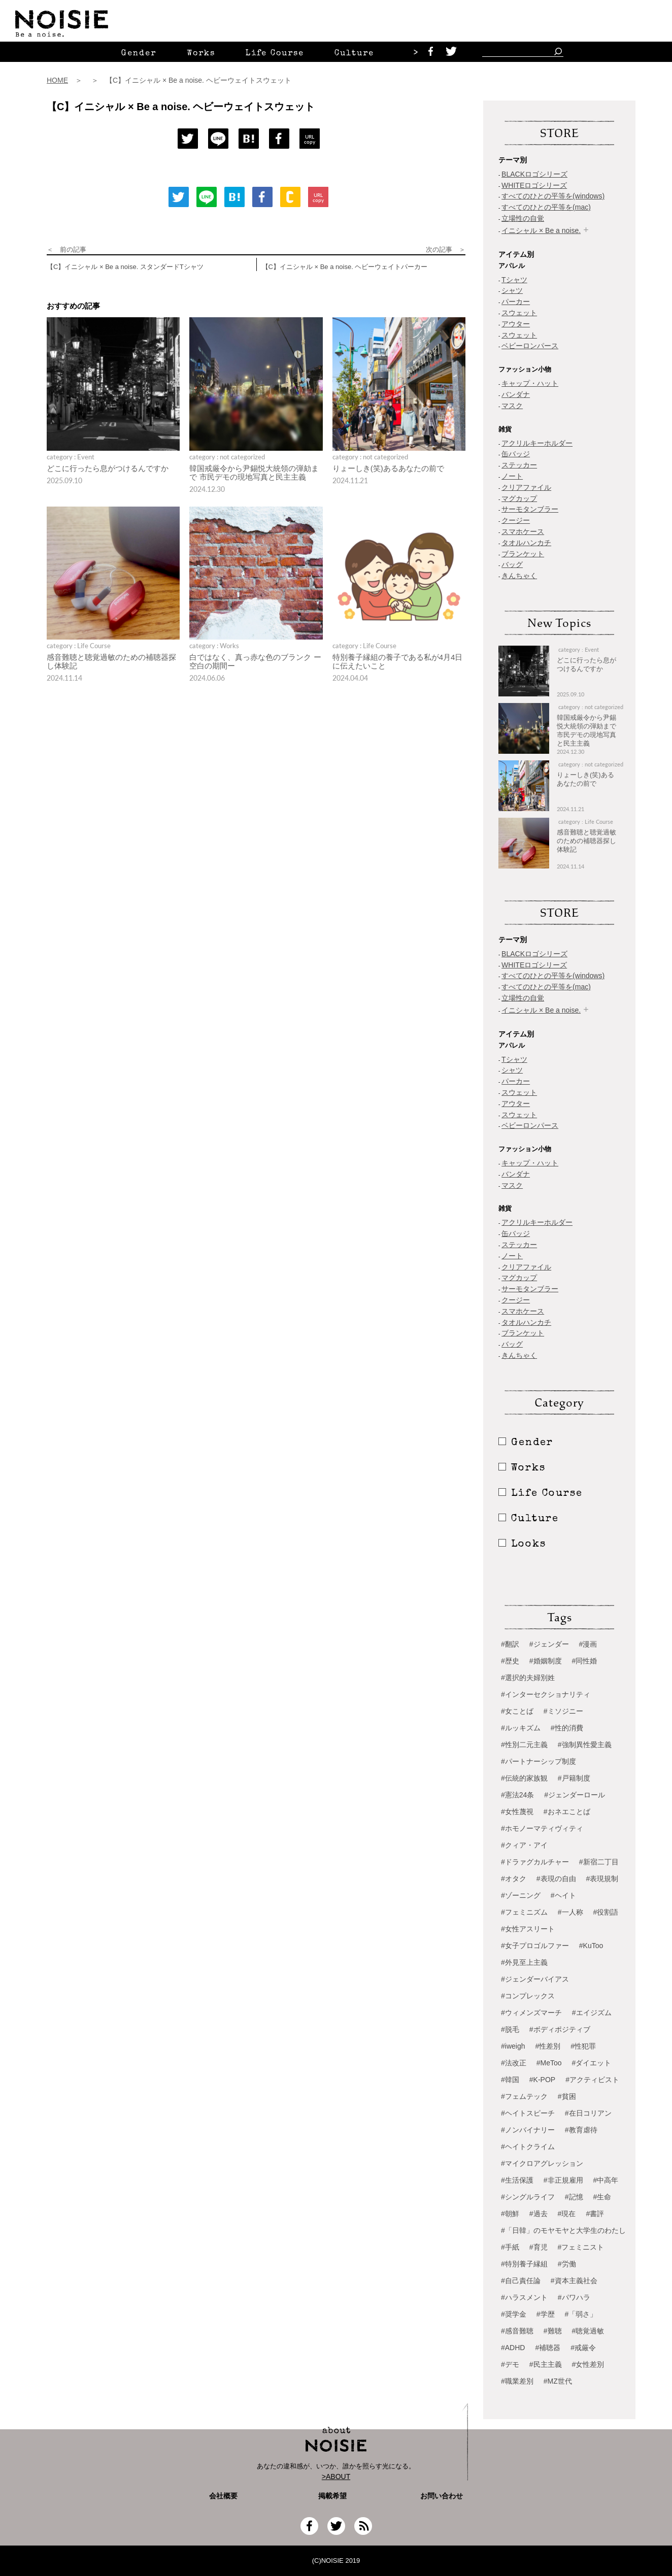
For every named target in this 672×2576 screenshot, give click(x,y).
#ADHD (513, 2348)
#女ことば (517, 1711)
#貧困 (567, 2096)
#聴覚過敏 (588, 2331)
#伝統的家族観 (524, 1778)
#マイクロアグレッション (542, 2163)
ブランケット (522, 554)
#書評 (595, 2214)
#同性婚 (584, 1661)
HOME (57, 80)
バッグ (512, 564)
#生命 (602, 2197)
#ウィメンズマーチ (531, 2013)
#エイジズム (592, 2013)
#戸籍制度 (574, 1778)
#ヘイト (563, 1895)
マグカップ (519, 498)
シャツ (512, 290)
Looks (522, 1545)
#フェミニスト (581, 2247)
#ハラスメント (524, 2297)
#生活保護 (517, 2180)
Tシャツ (514, 280)
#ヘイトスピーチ (528, 2113)
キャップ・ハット (529, 383)
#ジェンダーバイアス (535, 1979)
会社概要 (223, 2496)
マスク (512, 406)
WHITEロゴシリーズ (534, 185)
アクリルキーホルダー (537, 443)
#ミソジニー (563, 1711)
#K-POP (542, 2080)
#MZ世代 (558, 2381)
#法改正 (513, 2063)
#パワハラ (574, 2297)
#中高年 (606, 2180)
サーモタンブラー (529, 509)
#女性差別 (588, 2364)
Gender (138, 54)
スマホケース (522, 531)
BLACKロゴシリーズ (534, 174)
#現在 (567, 2214)
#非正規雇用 (563, 2180)
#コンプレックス (528, 1996)
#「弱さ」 (581, 2314)
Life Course (275, 54)
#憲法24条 (517, 1795)
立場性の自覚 (522, 218)
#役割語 (606, 1912)
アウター (515, 324)
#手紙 (510, 2247)
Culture (354, 54)
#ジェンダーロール (574, 1795)
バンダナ (515, 394)
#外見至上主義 (524, 1962)
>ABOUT (336, 2476)
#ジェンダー (549, 1644)
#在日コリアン (588, 2113)
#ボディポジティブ (559, 2029)
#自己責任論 (521, 2281)
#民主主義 (545, 2364)
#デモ (510, 2364)
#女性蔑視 (517, 1812)
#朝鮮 (510, 2214)
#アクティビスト (592, 2080)
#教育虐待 (581, 2130)
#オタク (513, 1879)
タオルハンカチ (526, 543)
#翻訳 (510, 1644)
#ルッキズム (521, 1728)
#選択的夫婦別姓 (528, 1678)
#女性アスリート (528, 1929)
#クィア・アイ (524, 1845)
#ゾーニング (521, 1895)
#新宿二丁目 (599, 1862)
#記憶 (574, 2197)
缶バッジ (515, 454)
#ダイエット (592, 2063)
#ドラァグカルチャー (535, 1862)
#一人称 (570, 1912)
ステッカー (519, 465)
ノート (512, 476)
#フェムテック (524, 2096)
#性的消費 (567, 1728)
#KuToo (591, 1946)
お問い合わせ (441, 2496)
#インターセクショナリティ (545, 1694)
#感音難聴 (517, 2331)
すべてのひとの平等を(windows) (552, 196)
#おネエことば (567, 1812)
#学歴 (545, 2314)
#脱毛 (510, 2029)
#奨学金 (513, 2314)
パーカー (515, 301)
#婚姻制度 (545, 1661)
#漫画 (588, 1644)
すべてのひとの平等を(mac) (546, 207)
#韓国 (510, 2080)
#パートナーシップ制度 (538, 1761)
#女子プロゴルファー (535, 1946)
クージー (515, 520)
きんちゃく (519, 576)
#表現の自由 (556, 1879)
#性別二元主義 (524, 1745)
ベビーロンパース (529, 346)
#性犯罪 (583, 2046)
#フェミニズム (524, 1912)
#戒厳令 (583, 2348)
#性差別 (547, 2046)
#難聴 (553, 2331)
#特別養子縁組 (524, 2264)
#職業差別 (517, 2381)
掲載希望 (329, 2496)
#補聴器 (547, 2348)
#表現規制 (602, 1879)
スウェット (519, 313)
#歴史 (510, 1661)
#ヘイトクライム (528, 2147)
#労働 (567, 2264)
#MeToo (549, 2063)
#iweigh (513, 2046)
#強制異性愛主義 (585, 1745)
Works (201, 54)
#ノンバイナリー (528, 2130)
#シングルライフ (528, 2197)
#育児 (538, 2247)
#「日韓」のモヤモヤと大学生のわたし (563, 2230)
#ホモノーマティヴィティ (542, 1828)
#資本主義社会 (574, 2281)
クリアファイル (526, 487)
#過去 (538, 2214)
